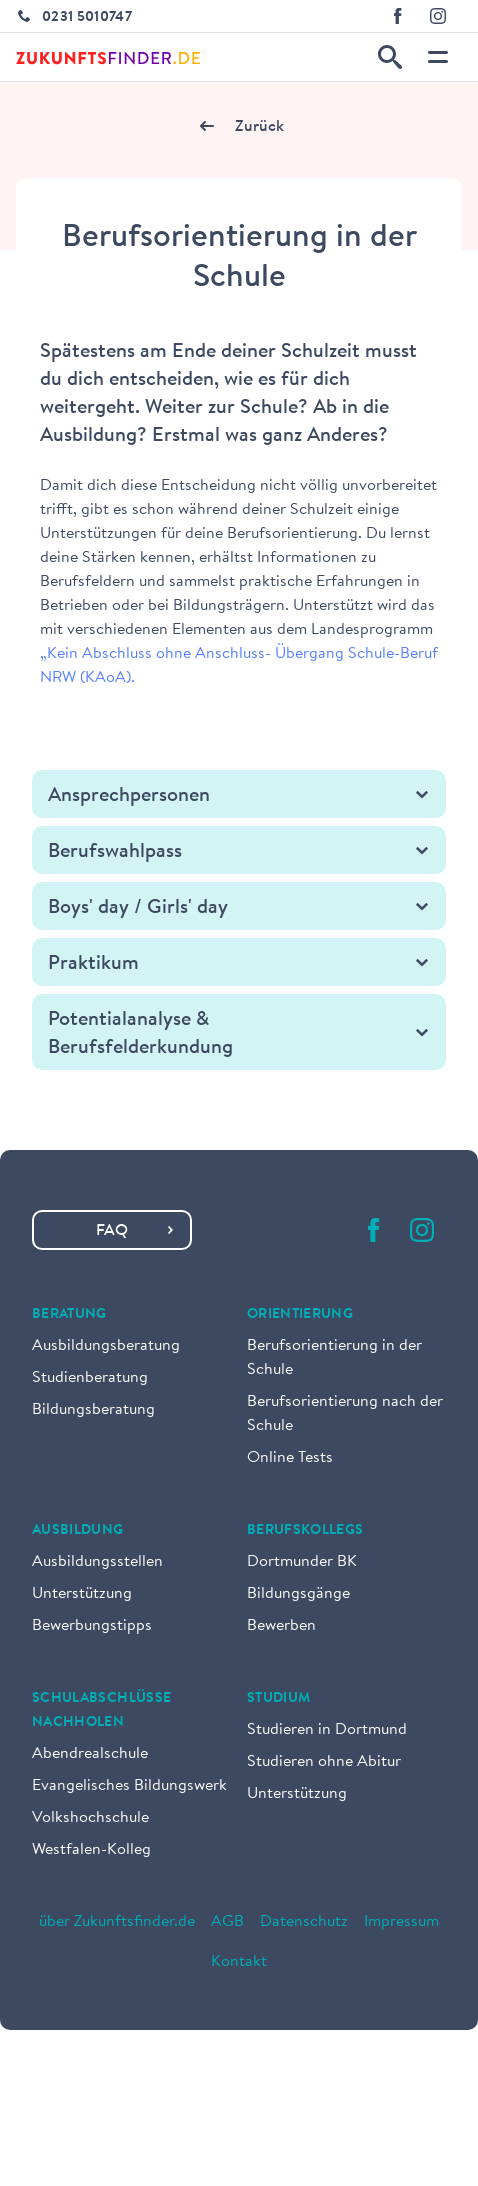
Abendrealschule (90, 1754)
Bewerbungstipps (92, 1626)
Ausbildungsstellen (97, 1562)
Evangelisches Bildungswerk (129, 1786)
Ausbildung (78, 1531)
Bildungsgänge (298, 1594)
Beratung (69, 1315)
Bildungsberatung (93, 1410)
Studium (278, 1699)
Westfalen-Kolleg (91, 1850)
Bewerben (281, 1626)
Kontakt (239, 1962)
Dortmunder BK (302, 1562)
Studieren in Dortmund (327, 1730)
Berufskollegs (305, 1531)
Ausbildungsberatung (106, 1346)
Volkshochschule (90, 1818)
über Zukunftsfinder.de (117, 1922)
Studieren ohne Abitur (324, 1762)
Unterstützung (82, 1594)
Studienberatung (90, 1378)
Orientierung (300, 1315)
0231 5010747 (87, 18)
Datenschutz (304, 1922)
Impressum (401, 1922)
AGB (227, 1922)
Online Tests (290, 1458)
